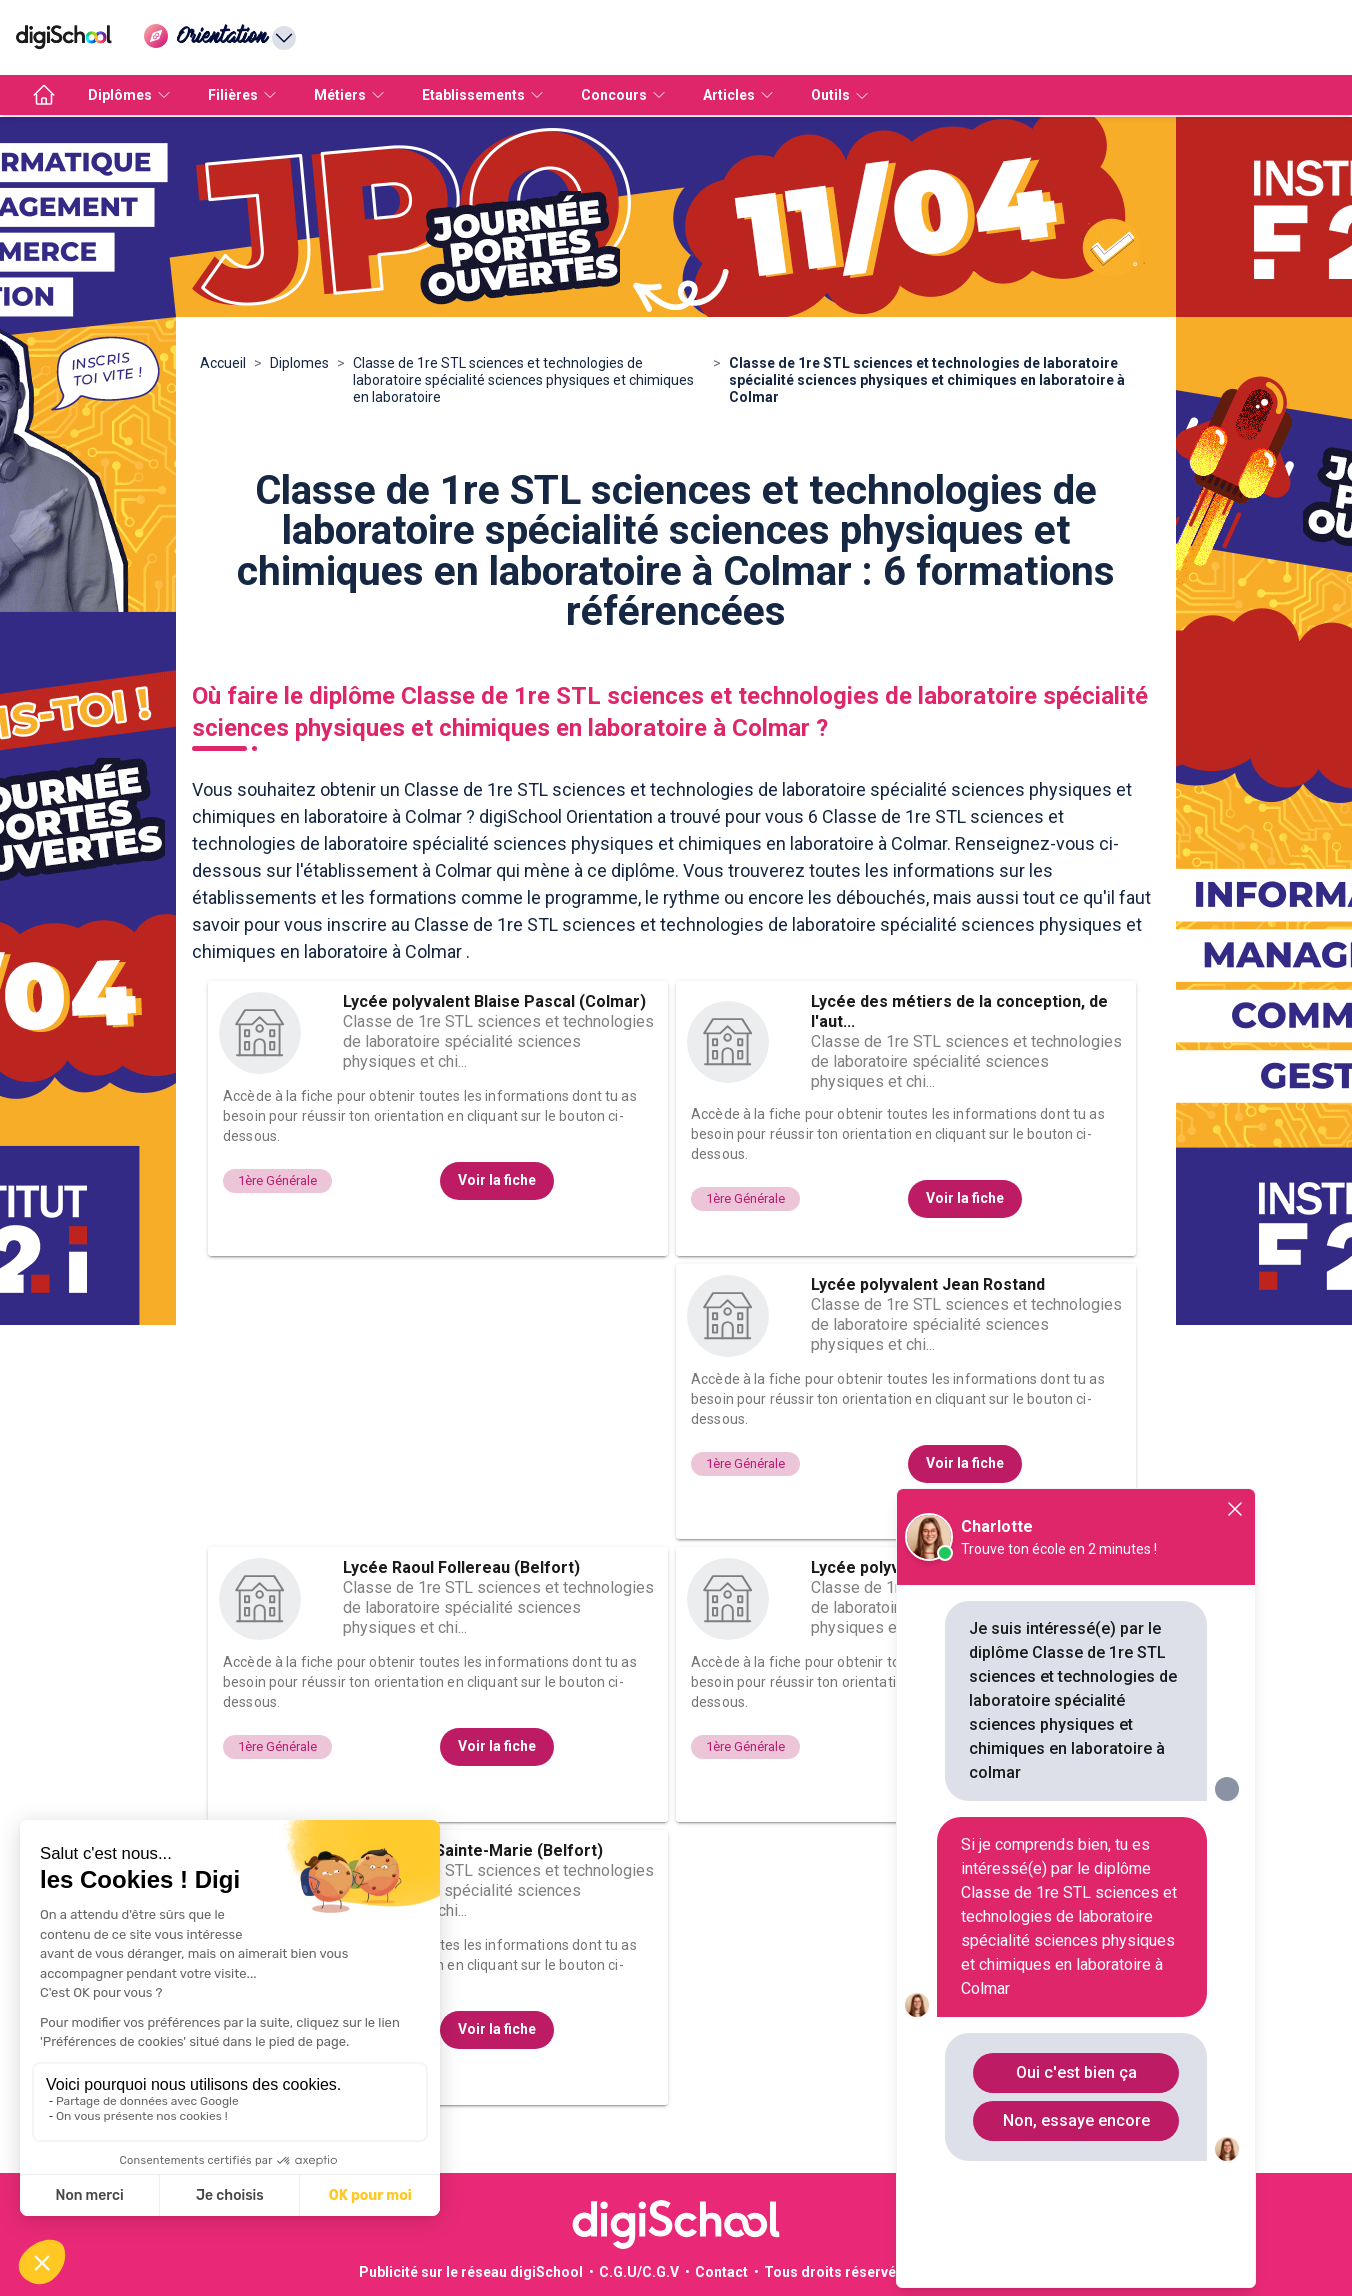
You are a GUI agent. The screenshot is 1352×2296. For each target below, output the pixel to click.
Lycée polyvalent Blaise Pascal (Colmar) (494, 1001)
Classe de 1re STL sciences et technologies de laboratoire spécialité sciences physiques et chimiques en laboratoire (523, 380)
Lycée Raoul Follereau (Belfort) (461, 1567)
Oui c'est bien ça (1076, 2072)
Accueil (223, 363)
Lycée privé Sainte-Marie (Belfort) (473, 1850)
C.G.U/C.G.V (639, 2272)
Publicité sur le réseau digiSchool (471, 2272)
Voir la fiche (497, 1180)
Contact (721, 2272)
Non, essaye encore (1076, 2120)
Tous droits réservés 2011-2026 (870, 2272)
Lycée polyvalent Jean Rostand (928, 1284)
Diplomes (299, 363)
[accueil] (44, 95)
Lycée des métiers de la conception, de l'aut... (959, 1011)
